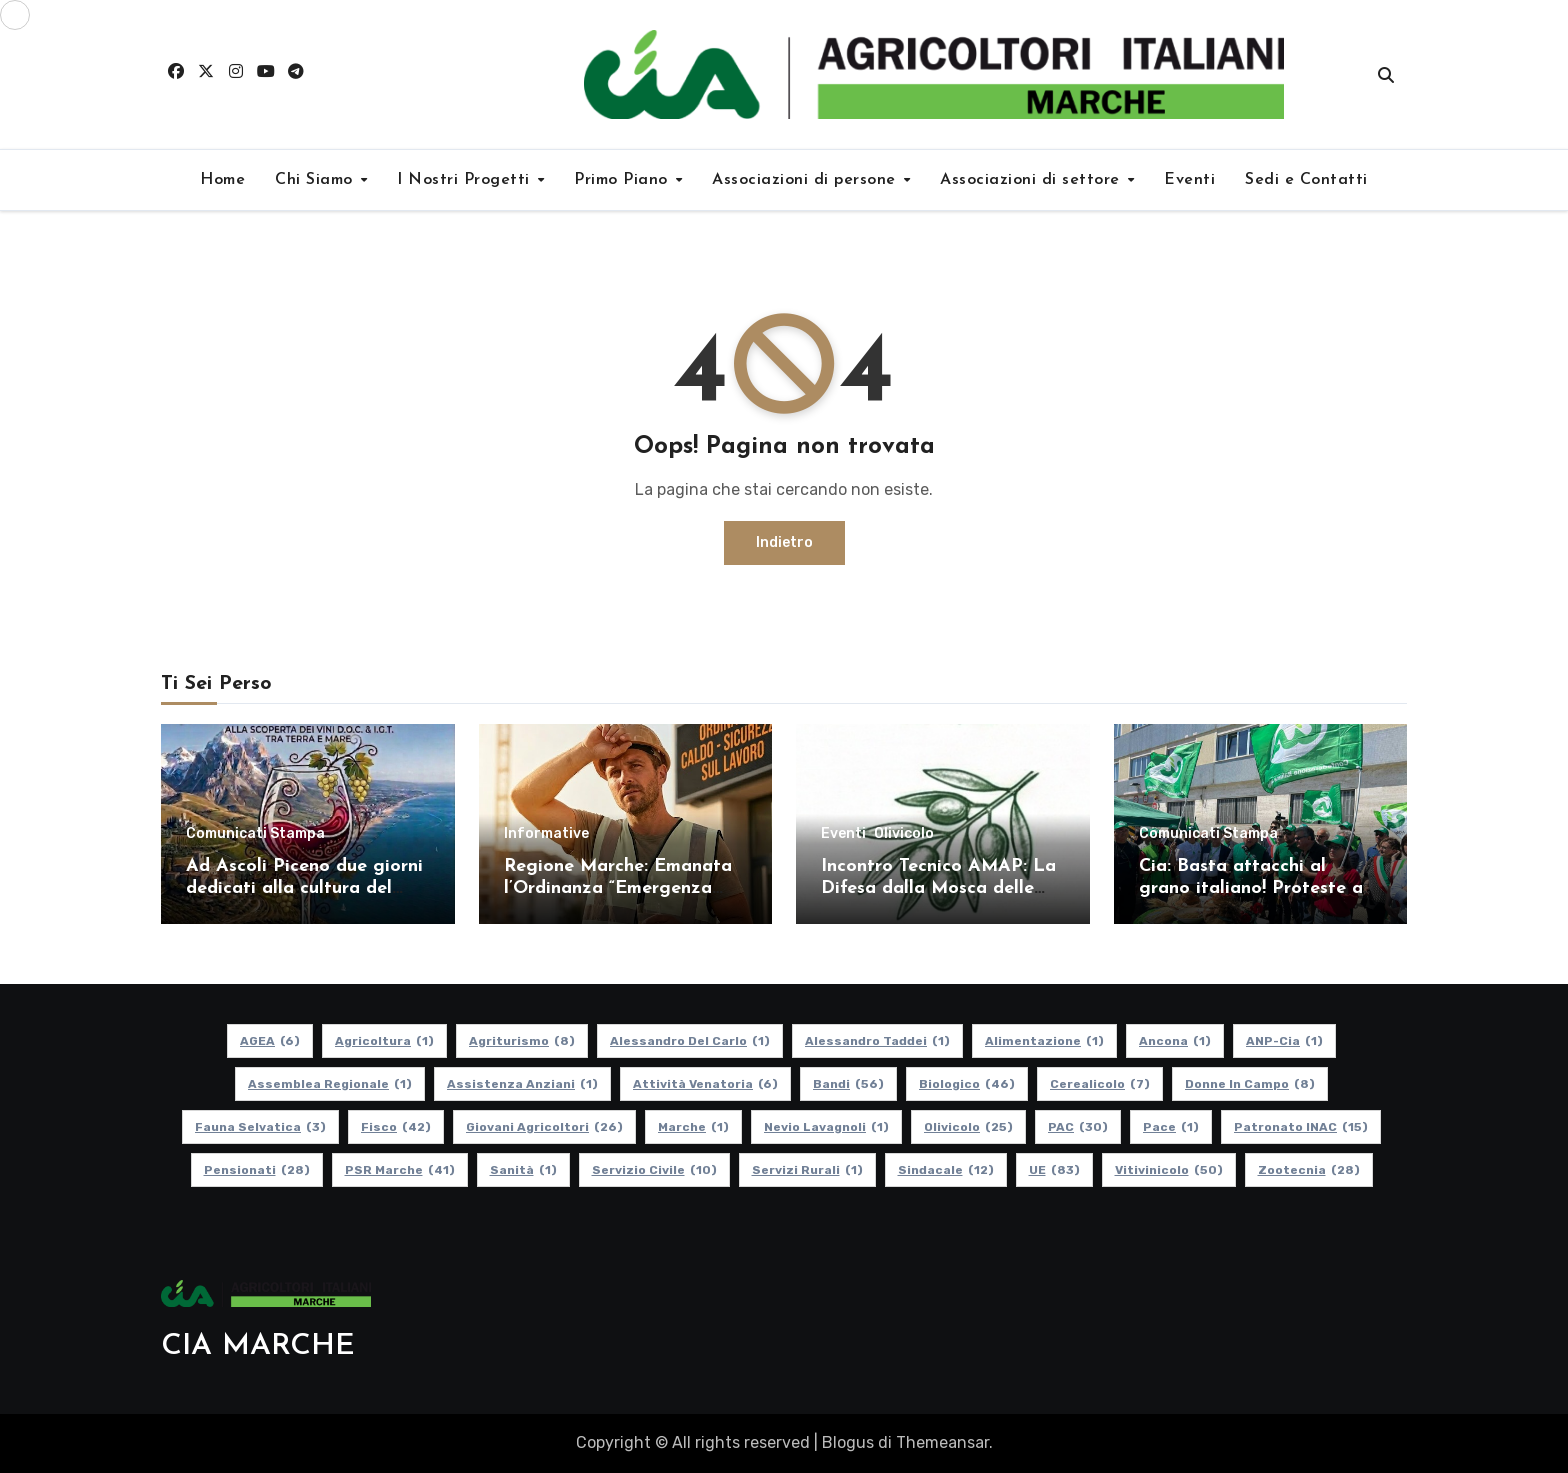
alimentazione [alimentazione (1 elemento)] (1044, 1041)
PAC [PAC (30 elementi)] (1078, 1127)
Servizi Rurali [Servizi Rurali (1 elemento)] (807, 1170)
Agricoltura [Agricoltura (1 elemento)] (384, 1041)
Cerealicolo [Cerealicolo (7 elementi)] (1100, 1084)
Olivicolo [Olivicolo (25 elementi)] (968, 1127)
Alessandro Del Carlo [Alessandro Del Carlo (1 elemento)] (690, 1041)
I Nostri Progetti (466, 180)
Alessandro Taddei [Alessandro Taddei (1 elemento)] (877, 1041)
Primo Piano (623, 180)
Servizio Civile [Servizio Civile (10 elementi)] (654, 1170)
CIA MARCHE (258, 1346)
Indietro (784, 542)
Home (222, 180)
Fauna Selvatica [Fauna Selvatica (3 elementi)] (260, 1127)
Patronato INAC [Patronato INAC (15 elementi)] (1301, 1127)
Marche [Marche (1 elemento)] (693, 1127)
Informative (546, 834)
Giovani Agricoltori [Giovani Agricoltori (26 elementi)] (544, 1127)
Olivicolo (904, 834)
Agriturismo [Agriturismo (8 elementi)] (522, 1041)
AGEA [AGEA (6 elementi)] (270, 1041)
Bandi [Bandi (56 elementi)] (848, 1084)
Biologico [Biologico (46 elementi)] (967, 1084)
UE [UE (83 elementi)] (1054, 1170)
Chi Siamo (316, 180)
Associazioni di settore (1032, 180)
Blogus (848, 1442)
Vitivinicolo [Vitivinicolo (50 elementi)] (1169, 1170)
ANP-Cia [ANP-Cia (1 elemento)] (1284, 1041)
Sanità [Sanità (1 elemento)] (523, 1170)
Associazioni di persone (806, 180)
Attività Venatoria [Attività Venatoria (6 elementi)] (705, 1084)
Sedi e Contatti (1306, 180)
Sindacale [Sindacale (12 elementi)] (946, 1170)
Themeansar (942, 1442)
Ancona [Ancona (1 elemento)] (1175, 1041)
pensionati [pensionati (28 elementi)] (257, 1170)
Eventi (1189, 180)
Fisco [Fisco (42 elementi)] (396, 1127)
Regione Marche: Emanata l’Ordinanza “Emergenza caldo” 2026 (618, 888)
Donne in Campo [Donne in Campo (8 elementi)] (1250, 1084)
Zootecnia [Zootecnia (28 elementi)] (1309, 1170)
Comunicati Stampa (255, 834)
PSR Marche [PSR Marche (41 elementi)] (400, 1170)
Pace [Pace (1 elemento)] (1171, 1127)
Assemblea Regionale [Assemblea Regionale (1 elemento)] (330, 1084)
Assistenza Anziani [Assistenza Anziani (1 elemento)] (522, 1084)
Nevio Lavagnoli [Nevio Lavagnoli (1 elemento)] (826, 1127)
